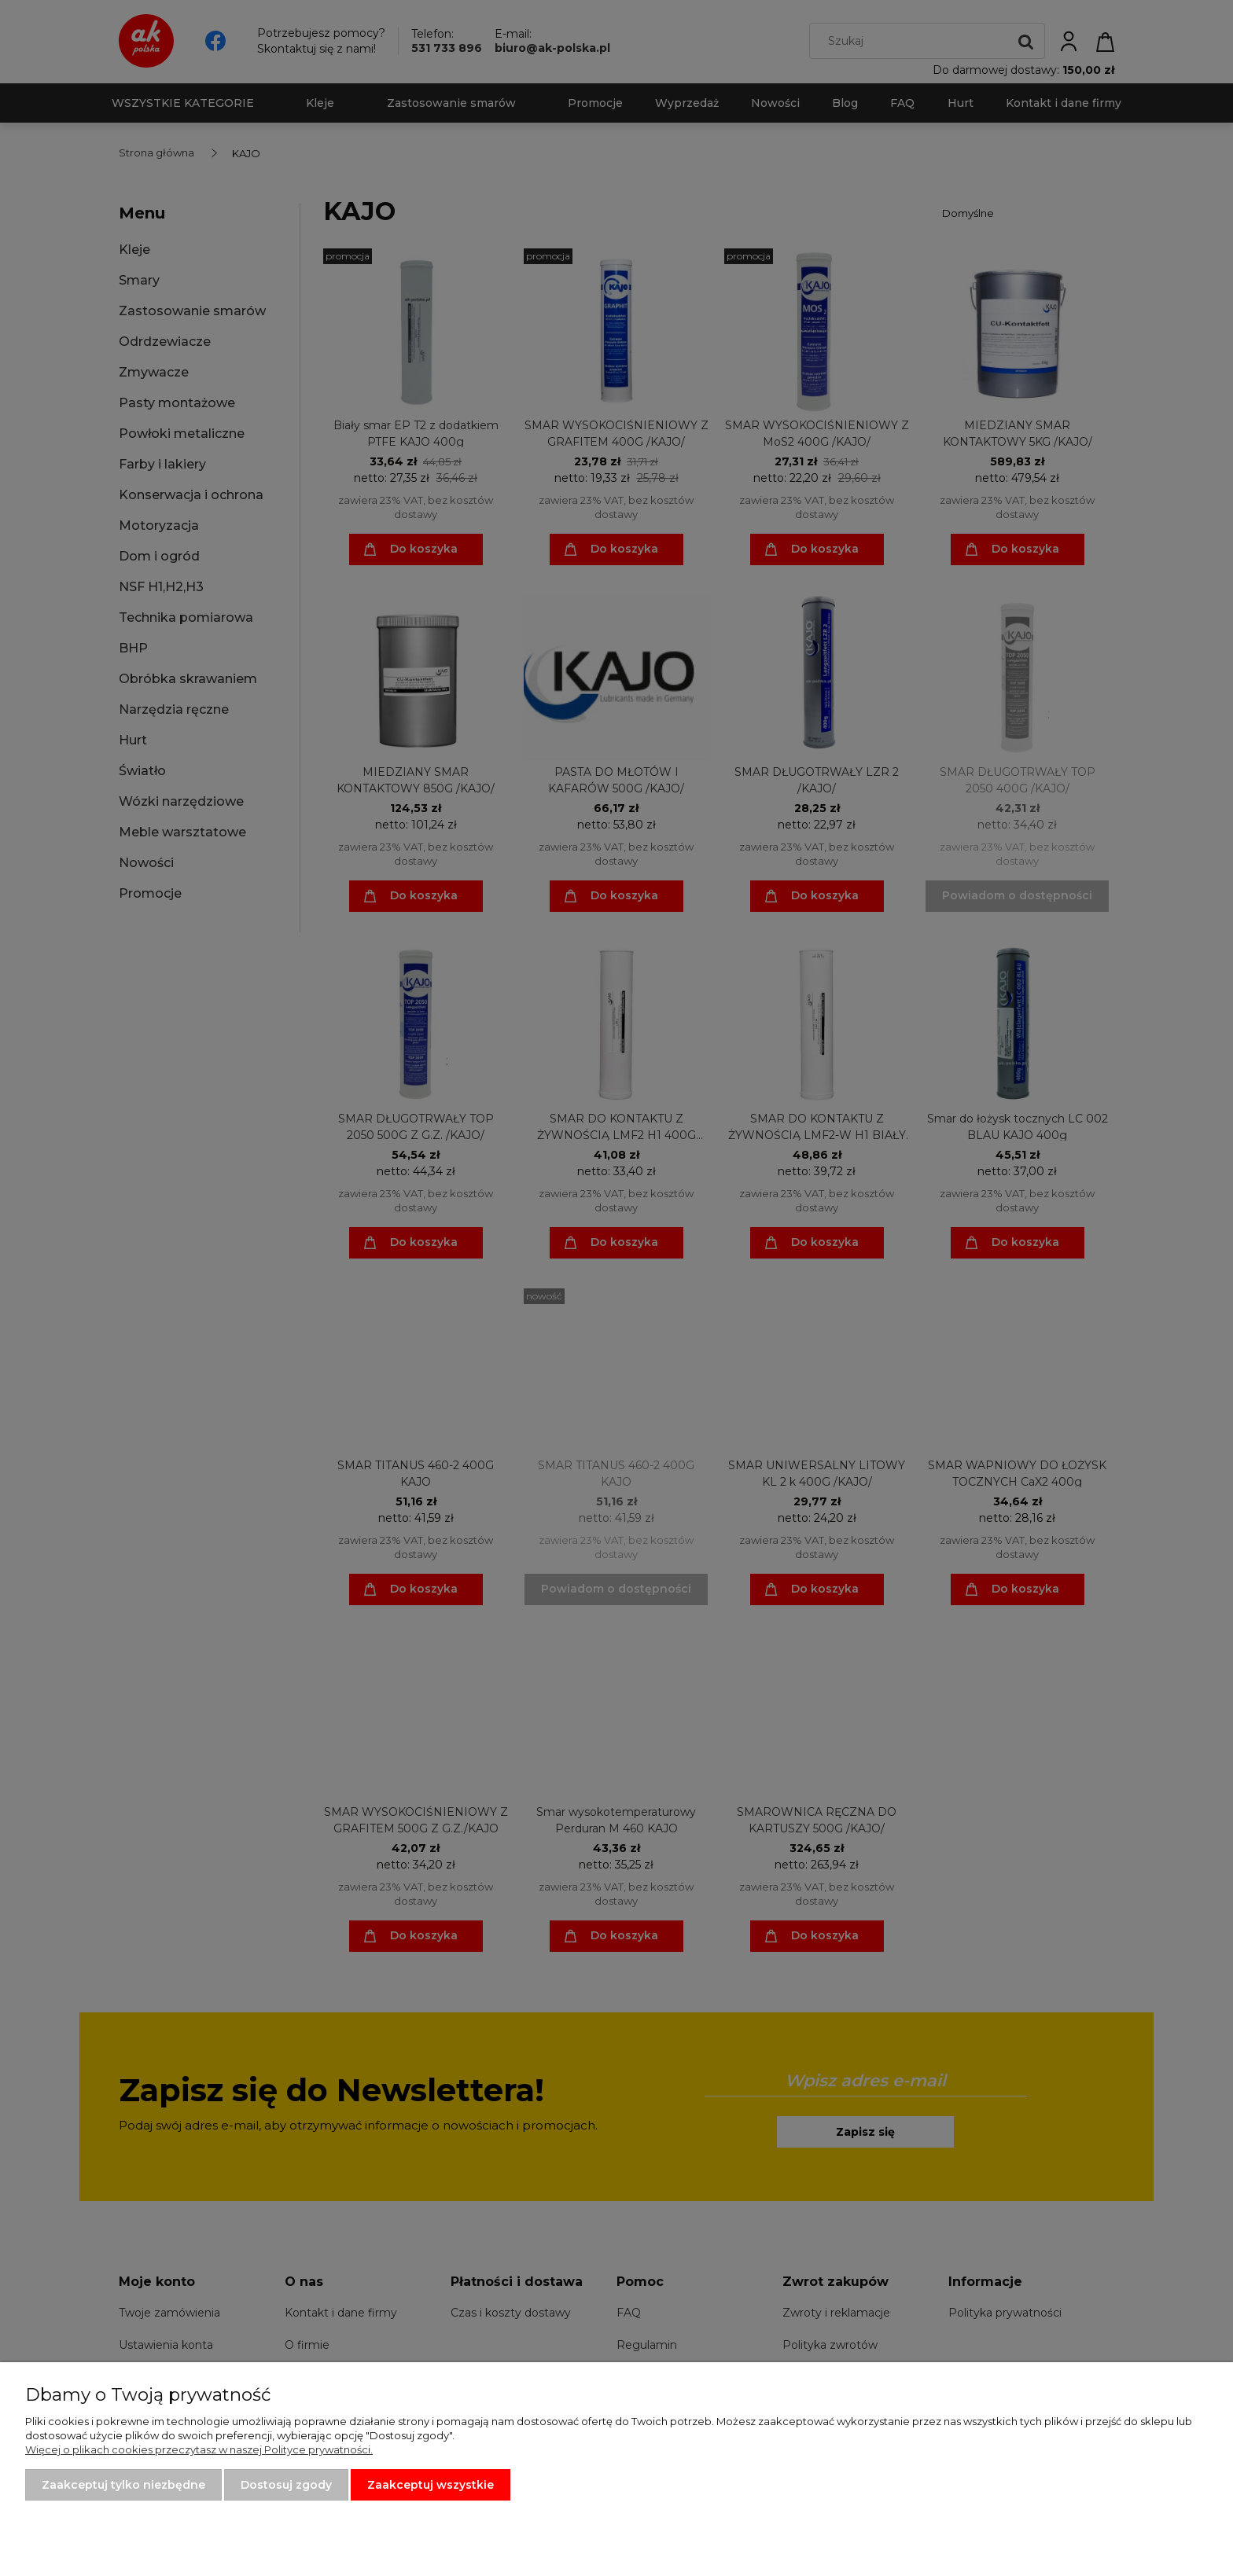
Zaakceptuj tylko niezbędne (123, 2485)
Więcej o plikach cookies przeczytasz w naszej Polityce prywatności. (199, 2449)
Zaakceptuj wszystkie (430, 2485)
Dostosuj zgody (286, 2485)
